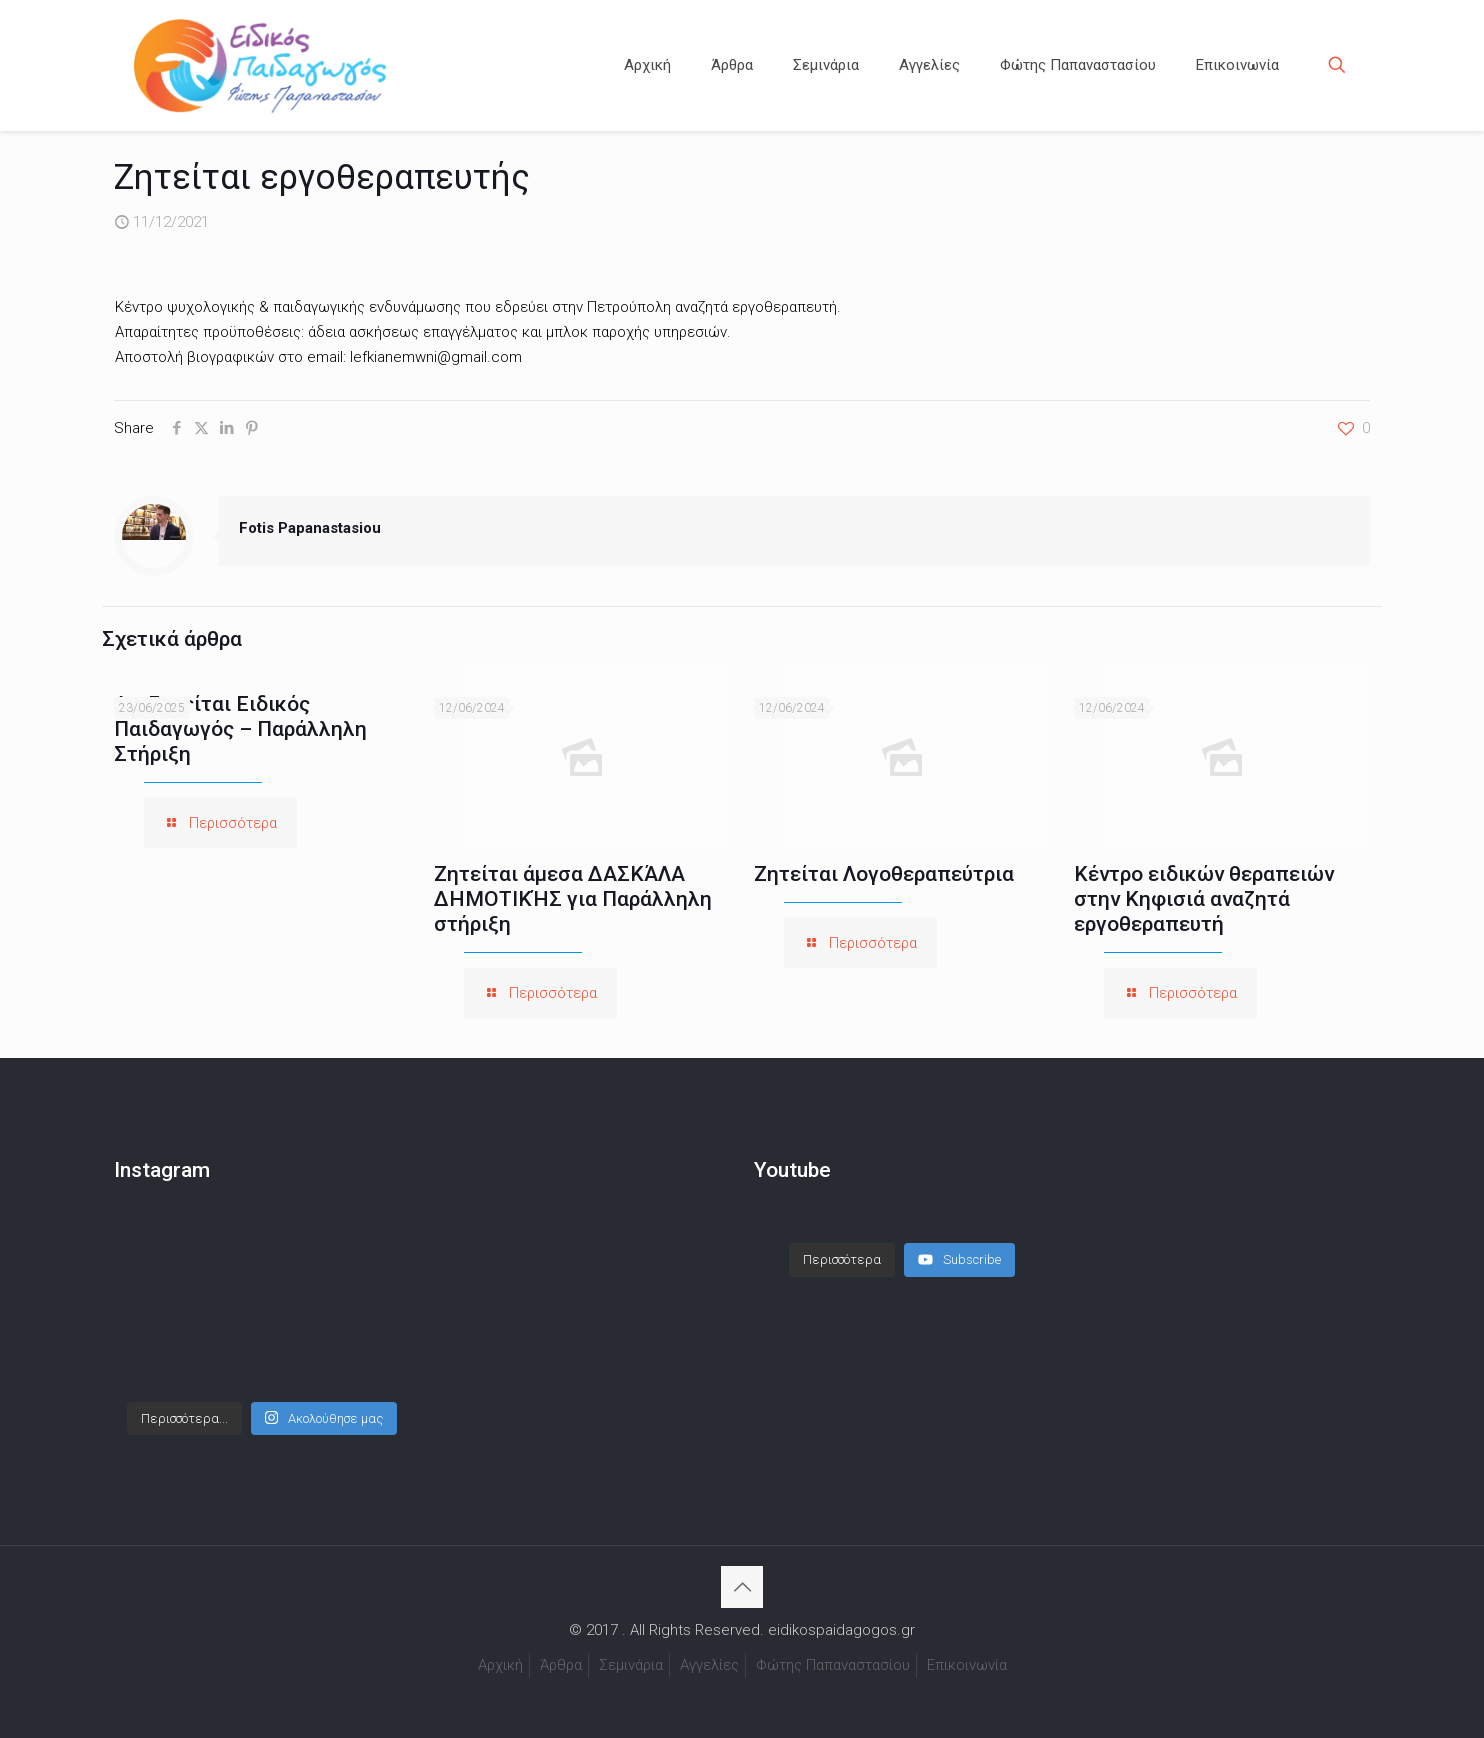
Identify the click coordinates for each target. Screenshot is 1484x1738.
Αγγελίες (709, 1665)
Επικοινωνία (967, 1665)
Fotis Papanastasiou (310, 528)
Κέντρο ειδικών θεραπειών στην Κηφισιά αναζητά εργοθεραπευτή (1204, 899)
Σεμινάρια (631, 1665)
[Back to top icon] (742, 1587)
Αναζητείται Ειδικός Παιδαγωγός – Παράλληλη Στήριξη (240, 729)
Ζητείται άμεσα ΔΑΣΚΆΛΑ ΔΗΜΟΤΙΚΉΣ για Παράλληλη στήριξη (573, 899)
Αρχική (500, 1665)
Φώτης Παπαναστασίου (833, 1665)
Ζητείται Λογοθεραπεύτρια (884, 874)
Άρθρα (561, 1665)
